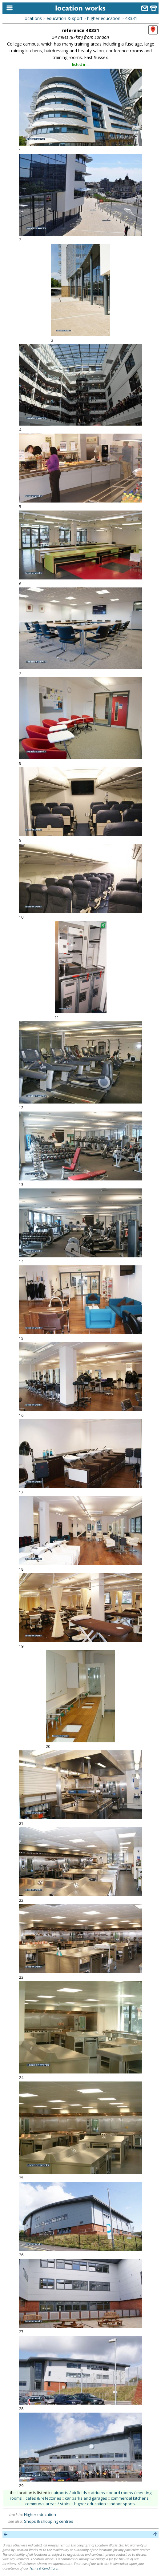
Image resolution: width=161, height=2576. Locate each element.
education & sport (64, 18)
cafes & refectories (43, 2498)
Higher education (40, 2514)
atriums (98, 2492)
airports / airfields (70, 2492)
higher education (103, 18)
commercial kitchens (130, 2498)
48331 (131, 18)
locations (33, 18)
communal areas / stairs (47, 2503)
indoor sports (122, 2503)
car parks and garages (86, 2498)
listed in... (80, 64)
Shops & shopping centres (48, 2521)
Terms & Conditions (43, 2568)
